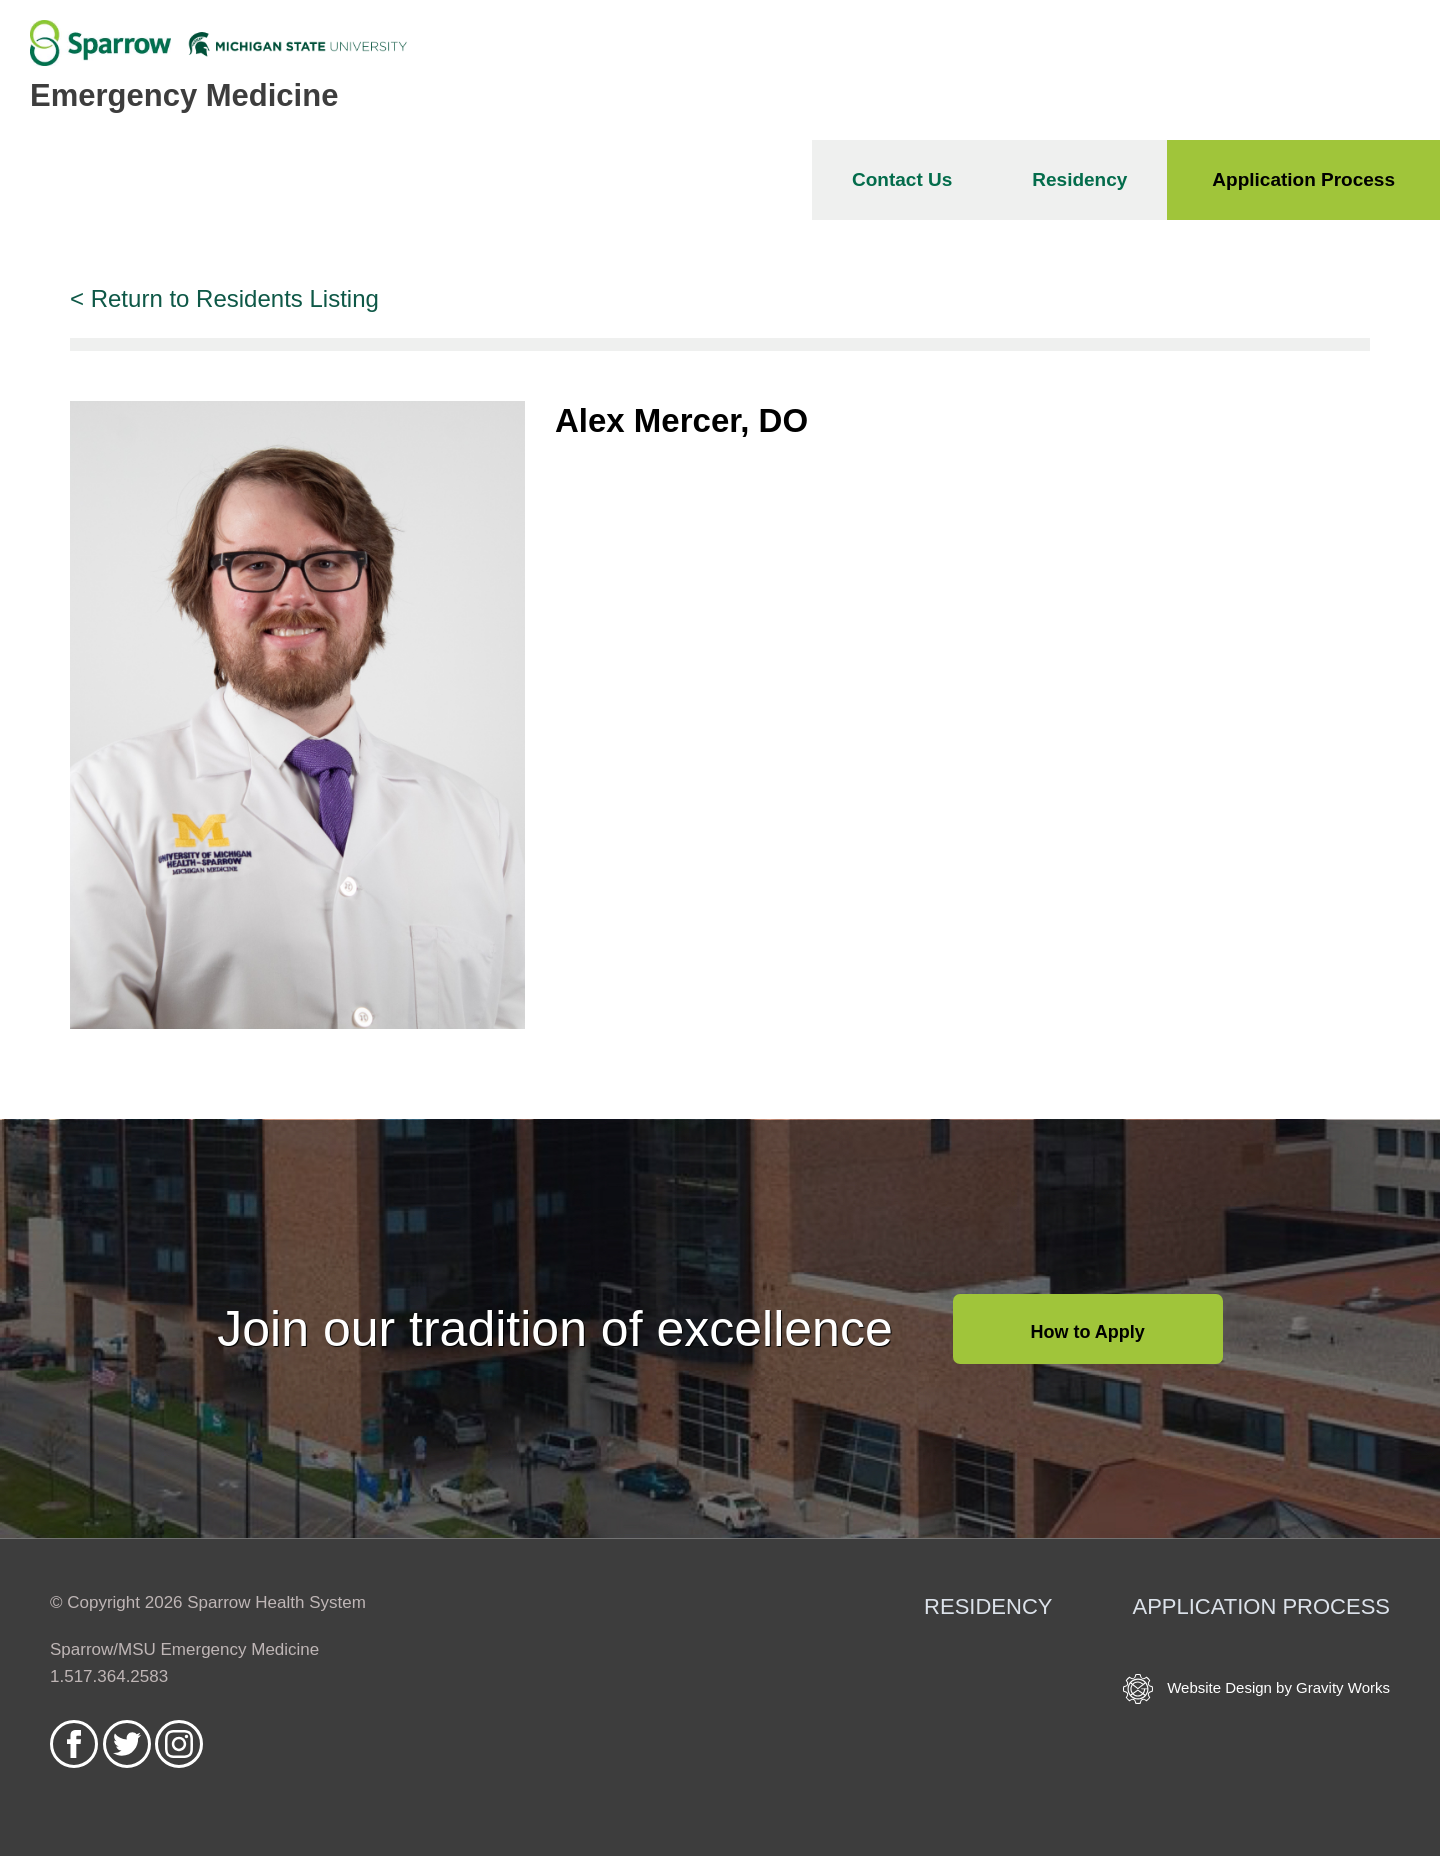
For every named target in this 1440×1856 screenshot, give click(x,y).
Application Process (1303, 179)
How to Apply (1088, 1332)
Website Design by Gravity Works (1256, 1689)
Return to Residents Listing (235, 298)
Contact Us (902, 179)
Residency (1079, 179)
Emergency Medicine (184, 95)
